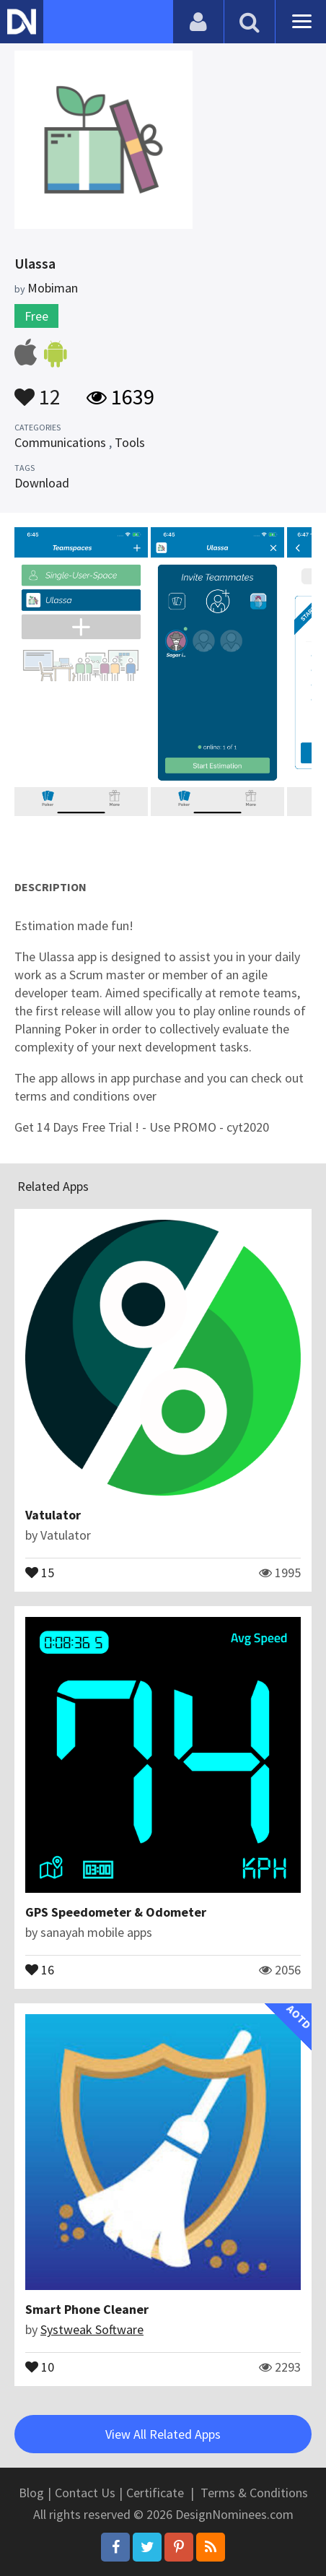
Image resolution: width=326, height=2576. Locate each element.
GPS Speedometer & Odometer (115, 1912)
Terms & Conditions (254, 2492)
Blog (31, 2492)
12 (37, 390)
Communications (60, 442)
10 (39, 2366)
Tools (130, 442)
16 (39, 1968)
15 (39, 1571)
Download (41, 482)
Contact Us (85, 2492)
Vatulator (53, 1514)
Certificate (155, 2492)
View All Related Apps (163, 2434)
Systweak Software (92, 2329)
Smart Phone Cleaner (87, 2309)
